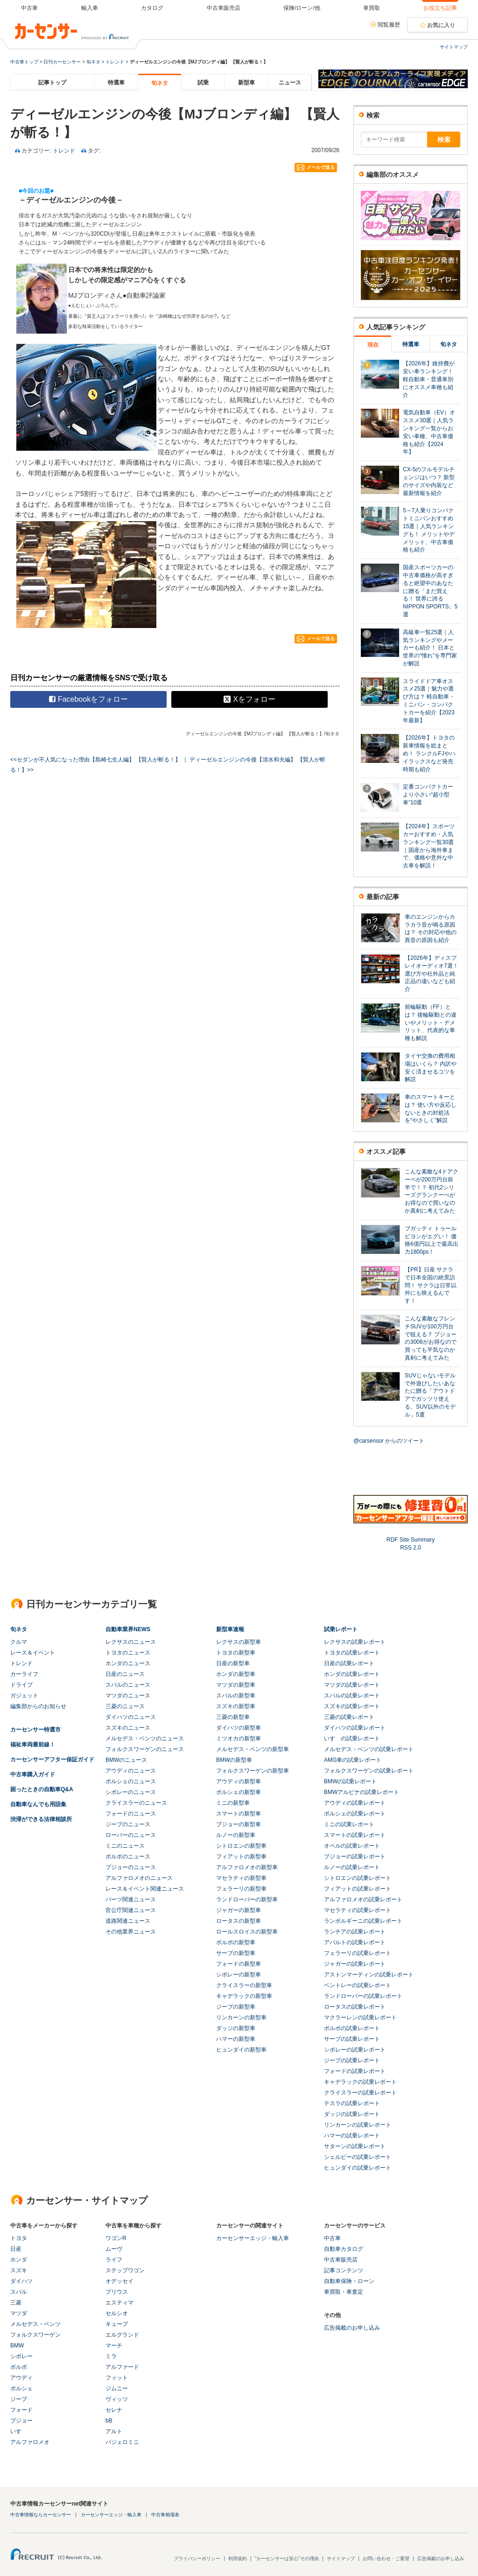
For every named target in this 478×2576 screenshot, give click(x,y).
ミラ (111, 2356)
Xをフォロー (249, 699)
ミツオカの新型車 (238, 1738)
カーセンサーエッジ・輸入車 (252, 2238)
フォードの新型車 (238, 1964)
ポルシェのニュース (130, 1781)
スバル (18, 2292)
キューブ (116, 2324)
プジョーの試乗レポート (355, 1856)
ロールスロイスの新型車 (247, 1931)
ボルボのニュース (127, 1856)
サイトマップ (454, 46)
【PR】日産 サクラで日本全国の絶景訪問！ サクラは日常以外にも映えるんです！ (431, 1285)
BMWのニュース (126, 1760)
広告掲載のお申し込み (352, 2328)
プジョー (21, 2420)
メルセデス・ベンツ (35, 2324)
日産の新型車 (233, 1663)
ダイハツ (21, 2281)
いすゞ (18, 2431)
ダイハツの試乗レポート (355, 1727)
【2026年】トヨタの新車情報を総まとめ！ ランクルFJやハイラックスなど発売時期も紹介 (429, 753)
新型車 (246, 82)
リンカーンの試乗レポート (357, 2125)
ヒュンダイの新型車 (241, 2049)
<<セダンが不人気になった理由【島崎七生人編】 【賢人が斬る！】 (95, 759)
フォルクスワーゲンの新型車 (252, 1770)
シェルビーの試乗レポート (357, 2157)
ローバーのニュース (130, 1835)
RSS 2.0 (410, 1547)
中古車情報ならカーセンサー (40, 2514)
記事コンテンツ (343, 2270)
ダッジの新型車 (235, 2028)
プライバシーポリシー (197, 2558)
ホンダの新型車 (235, 1674)
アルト (113, 2431)
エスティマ (119, 2302)
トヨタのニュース (127, 1652)
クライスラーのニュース (136, 1803)
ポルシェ (21, 2388)
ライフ (113, 2259)
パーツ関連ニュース (130, 1899)
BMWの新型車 (234, 1760)
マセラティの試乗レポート (357, 1910)
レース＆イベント (32, 1652)
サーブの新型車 (235, 1953)
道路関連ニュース (127, 1921)
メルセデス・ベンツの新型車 (252, 1749)
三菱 (15, 2302)
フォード (21, 2410)
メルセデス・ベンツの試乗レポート (369, 1749)
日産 (15, 2249)
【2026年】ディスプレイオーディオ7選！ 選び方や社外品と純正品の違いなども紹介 (431, 973)
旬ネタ (93, 61)
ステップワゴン (125, 2270)
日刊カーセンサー (62, 61)
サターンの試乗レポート (355, 2146)
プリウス (116, 2292)
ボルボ (18, 2367)
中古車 (332, 2238)
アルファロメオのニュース (139, 1878)
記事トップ (52, 82)
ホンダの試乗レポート (352, 1674)
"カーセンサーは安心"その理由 (287, 2558)
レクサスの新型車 (238, 1642)
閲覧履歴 (389, 24)
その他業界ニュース (130, 1931)
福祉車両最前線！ (32, 1744)
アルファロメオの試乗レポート (363, 1899)
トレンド (114, 61)
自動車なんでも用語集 (38, 1804)
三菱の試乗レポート (349, 1717)
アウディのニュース (130, 1770)
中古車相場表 (165, 2514)
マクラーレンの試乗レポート (360, 2017)
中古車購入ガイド (32, 1774)
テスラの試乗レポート (352, 2103)
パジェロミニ (122, 2442)
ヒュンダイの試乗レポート (357, 2167)
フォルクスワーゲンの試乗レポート (369, 1770)
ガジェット (24, 1695)
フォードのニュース (130, 1813)
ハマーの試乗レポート (352, 2135)
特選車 (116, 82)
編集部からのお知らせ (38, 1706)
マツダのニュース (127, 1695)
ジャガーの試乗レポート (355, 1964)
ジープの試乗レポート (352, 2060)
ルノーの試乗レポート (352, 1867)
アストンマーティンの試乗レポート (369, 1974)
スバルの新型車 (235, 1695)
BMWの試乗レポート (350, 1781)
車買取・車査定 (343, 2292)
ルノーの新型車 (235, 1835)
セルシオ (116, 2313)
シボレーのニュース (130, 1792)
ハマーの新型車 (235, 2039)
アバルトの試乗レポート (355, 1942)
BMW (17, 2345)
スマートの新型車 (238, 1813)
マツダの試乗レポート (352, 1685)
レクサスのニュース (130, 1642)
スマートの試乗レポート (355, 1835)
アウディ (21, 2377)
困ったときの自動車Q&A (41, 1789)
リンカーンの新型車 (241, 2017)
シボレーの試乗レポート (355, 2049)
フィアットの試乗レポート (357, 1888)
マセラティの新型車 (241, 1878)
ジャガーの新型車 (238, 1910)
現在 (373, 345)
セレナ (113, 2410)
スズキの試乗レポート (352, 1706)
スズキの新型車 (235, 1706)
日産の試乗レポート (349, 1663)
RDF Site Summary (411, 1539)
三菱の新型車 (233, 1717)
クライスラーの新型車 (244, 1985)
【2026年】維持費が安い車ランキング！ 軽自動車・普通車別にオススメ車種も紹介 (429, 379)
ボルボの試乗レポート (352, 2028)
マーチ (113, 2345)
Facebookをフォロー (88, 699)
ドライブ (21, 1685)
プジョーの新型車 (238, 1824)
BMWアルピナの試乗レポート (361, 1792)
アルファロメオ (29, 2442)
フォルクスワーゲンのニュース (144, 1749)
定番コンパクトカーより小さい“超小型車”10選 (428, 794)
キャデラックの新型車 (244, 1996)
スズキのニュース (127, 1727)
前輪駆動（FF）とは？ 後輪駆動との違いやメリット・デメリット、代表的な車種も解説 (431, 1022)
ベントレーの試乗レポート (357, 1985)
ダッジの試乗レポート (352, 2114)
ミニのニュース (125, 1846)
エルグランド (122, 2335)
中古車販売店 (341, 2259)
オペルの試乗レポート (352, 1846)
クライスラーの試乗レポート (360, 2092)
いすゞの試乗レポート (352, 1738)
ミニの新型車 (233, 1803)
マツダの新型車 (235, 1685)
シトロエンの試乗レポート (357, 1878)
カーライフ (24, 1674)
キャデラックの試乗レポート (360, 2082)
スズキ (18, 2270)
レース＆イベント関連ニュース (144, 1888)
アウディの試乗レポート (355, 1803)
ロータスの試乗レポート (355, 2007)
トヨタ (18, 2238)
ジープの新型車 (235, 2007)
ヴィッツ (116, 2399)
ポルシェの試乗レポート (355, 1813)
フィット (116, 2377)
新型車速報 (230, 1629)
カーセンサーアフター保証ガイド (52, 1759)
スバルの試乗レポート (352, 1695)
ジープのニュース (127, 1824)
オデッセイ (119, 2281)
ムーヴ (113, 2249)
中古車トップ (24, 61)
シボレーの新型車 (238, 1974)
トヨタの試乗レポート (352, 1652)
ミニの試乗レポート (349, 1824)
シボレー (21, 2356)
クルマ (18, 1642)
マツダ (18, 2313)
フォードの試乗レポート (355, 2071)
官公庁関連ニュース (130, 1910)
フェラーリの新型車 (241, 1888)
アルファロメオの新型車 (247, 1867)
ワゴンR (116, 2238)
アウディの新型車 (238, 1781)
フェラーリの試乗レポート (357, 1953)
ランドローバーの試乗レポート (363, 1996)
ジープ (18, 2399)
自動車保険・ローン (349, 2281)
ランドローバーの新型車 (247, 1899)
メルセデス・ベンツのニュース (144, 1738)
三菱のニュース (125, 1706)
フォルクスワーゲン (35, 2335)
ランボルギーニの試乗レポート (363, 1921)
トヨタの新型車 (235, 1652)
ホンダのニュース (127, 1663)
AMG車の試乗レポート (352, 1760)
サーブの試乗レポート (352, 2039)
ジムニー (116, 2388)
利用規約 (237, 2558)
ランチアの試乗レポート (355, 1931)
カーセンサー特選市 (35, 1729)
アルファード (122, 2367)
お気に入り (441, 25)
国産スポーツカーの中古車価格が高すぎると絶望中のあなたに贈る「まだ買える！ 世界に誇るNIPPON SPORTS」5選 (430, 591)
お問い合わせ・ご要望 (386, 2558)
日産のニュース (125, 1674)
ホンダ (18, 2259)
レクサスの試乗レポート (355, 1642)
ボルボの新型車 (235, 1942)
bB (108, 2420)
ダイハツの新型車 (238, 1727)
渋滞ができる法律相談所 (41, 1819)
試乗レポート (341, 1629)
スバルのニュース (127, 1685)
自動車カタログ (343, 2249)
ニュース (290, 82)
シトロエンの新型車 (241, 1846)
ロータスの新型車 (238, 1921)
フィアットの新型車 (241, 1856)
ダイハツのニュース (130, 1717)
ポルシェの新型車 (238, 1792)
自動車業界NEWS (127, 1629)
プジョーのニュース (130, 1867)
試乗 (203, 82)
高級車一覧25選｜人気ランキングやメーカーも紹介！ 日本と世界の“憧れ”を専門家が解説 (430, 648)
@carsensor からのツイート (388, 1441)
